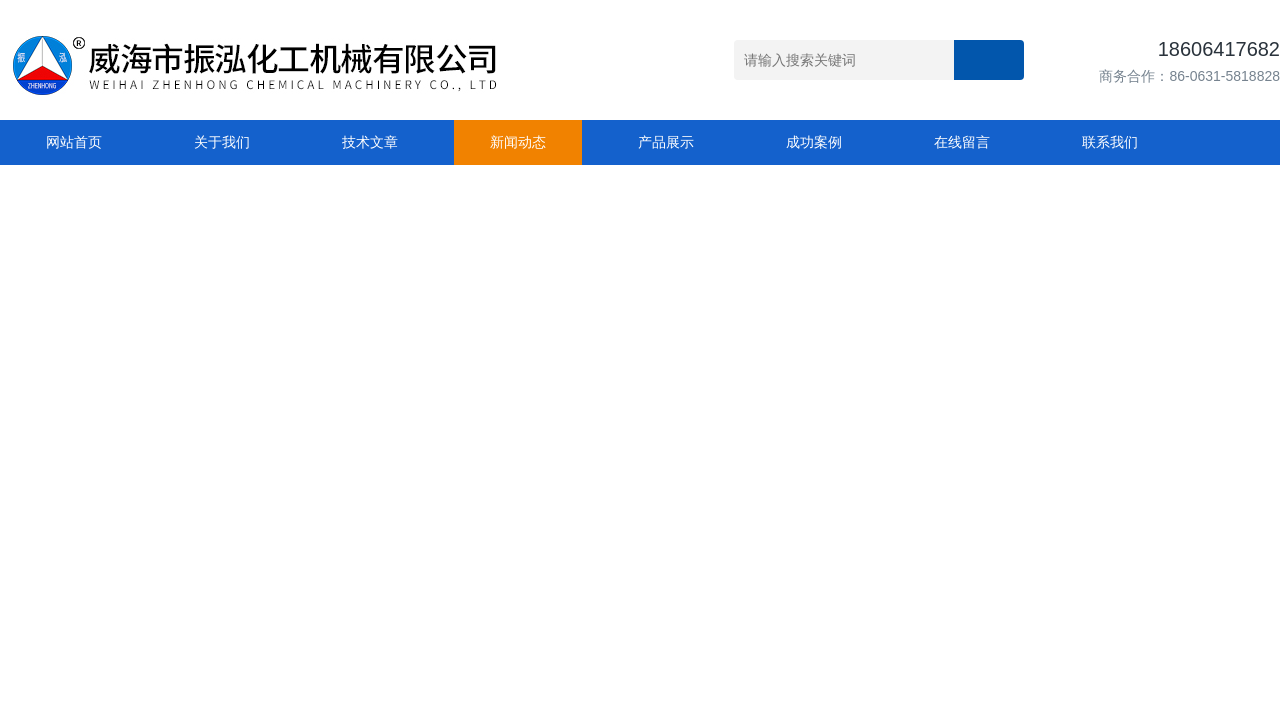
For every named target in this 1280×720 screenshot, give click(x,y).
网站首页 (74, 142)
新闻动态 (518, 142)
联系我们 (1110, 142)
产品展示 (666, 142)
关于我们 (222, 142)
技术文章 (370, 142)
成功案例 (814, 142)
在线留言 (962, 142)
